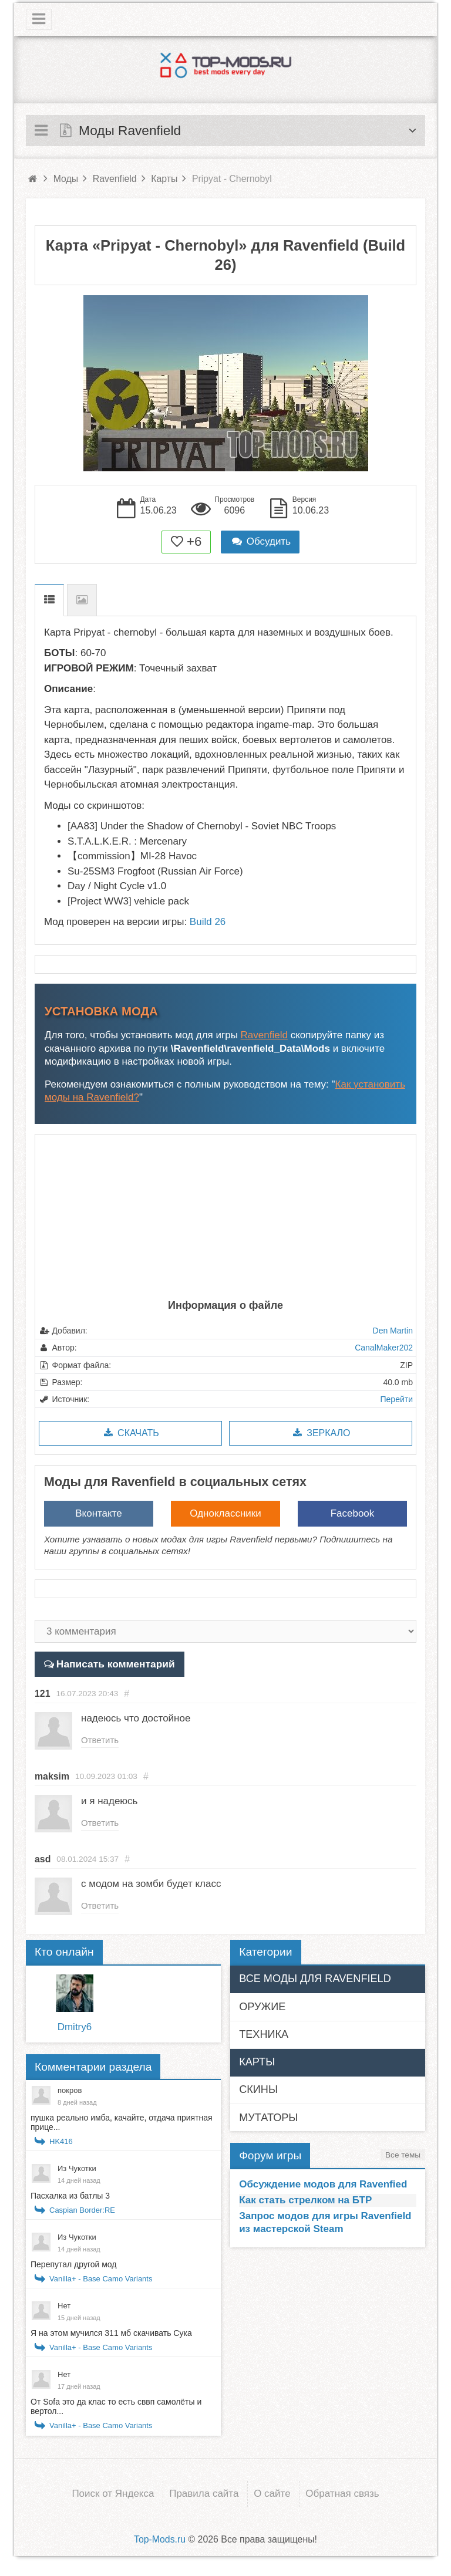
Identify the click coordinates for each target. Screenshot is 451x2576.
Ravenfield (264, 1035)
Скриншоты (82, 600)
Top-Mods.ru (160, 2542)
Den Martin (393, 1330)
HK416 (61, 2144)
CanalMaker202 (384, 1347)
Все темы (402, 2157)
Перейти (397, 1399)
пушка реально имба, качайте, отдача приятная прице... (122, 2125)
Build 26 (208, 921)
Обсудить (260, 541)
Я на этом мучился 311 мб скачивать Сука (111, 2336)
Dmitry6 (75, 2029)
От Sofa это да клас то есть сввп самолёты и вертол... (116, 2409)
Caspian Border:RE (82, 2213)
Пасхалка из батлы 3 (70, 2198)
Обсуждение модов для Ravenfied (323, 2187)
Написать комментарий (113, 1663)
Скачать (130, 1433)
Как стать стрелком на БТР (305, 2203)
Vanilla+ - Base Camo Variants (100, 2281)
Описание (49, 600)
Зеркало (320, 1433)
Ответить (101, 1740)
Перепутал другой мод (73, 2267)
